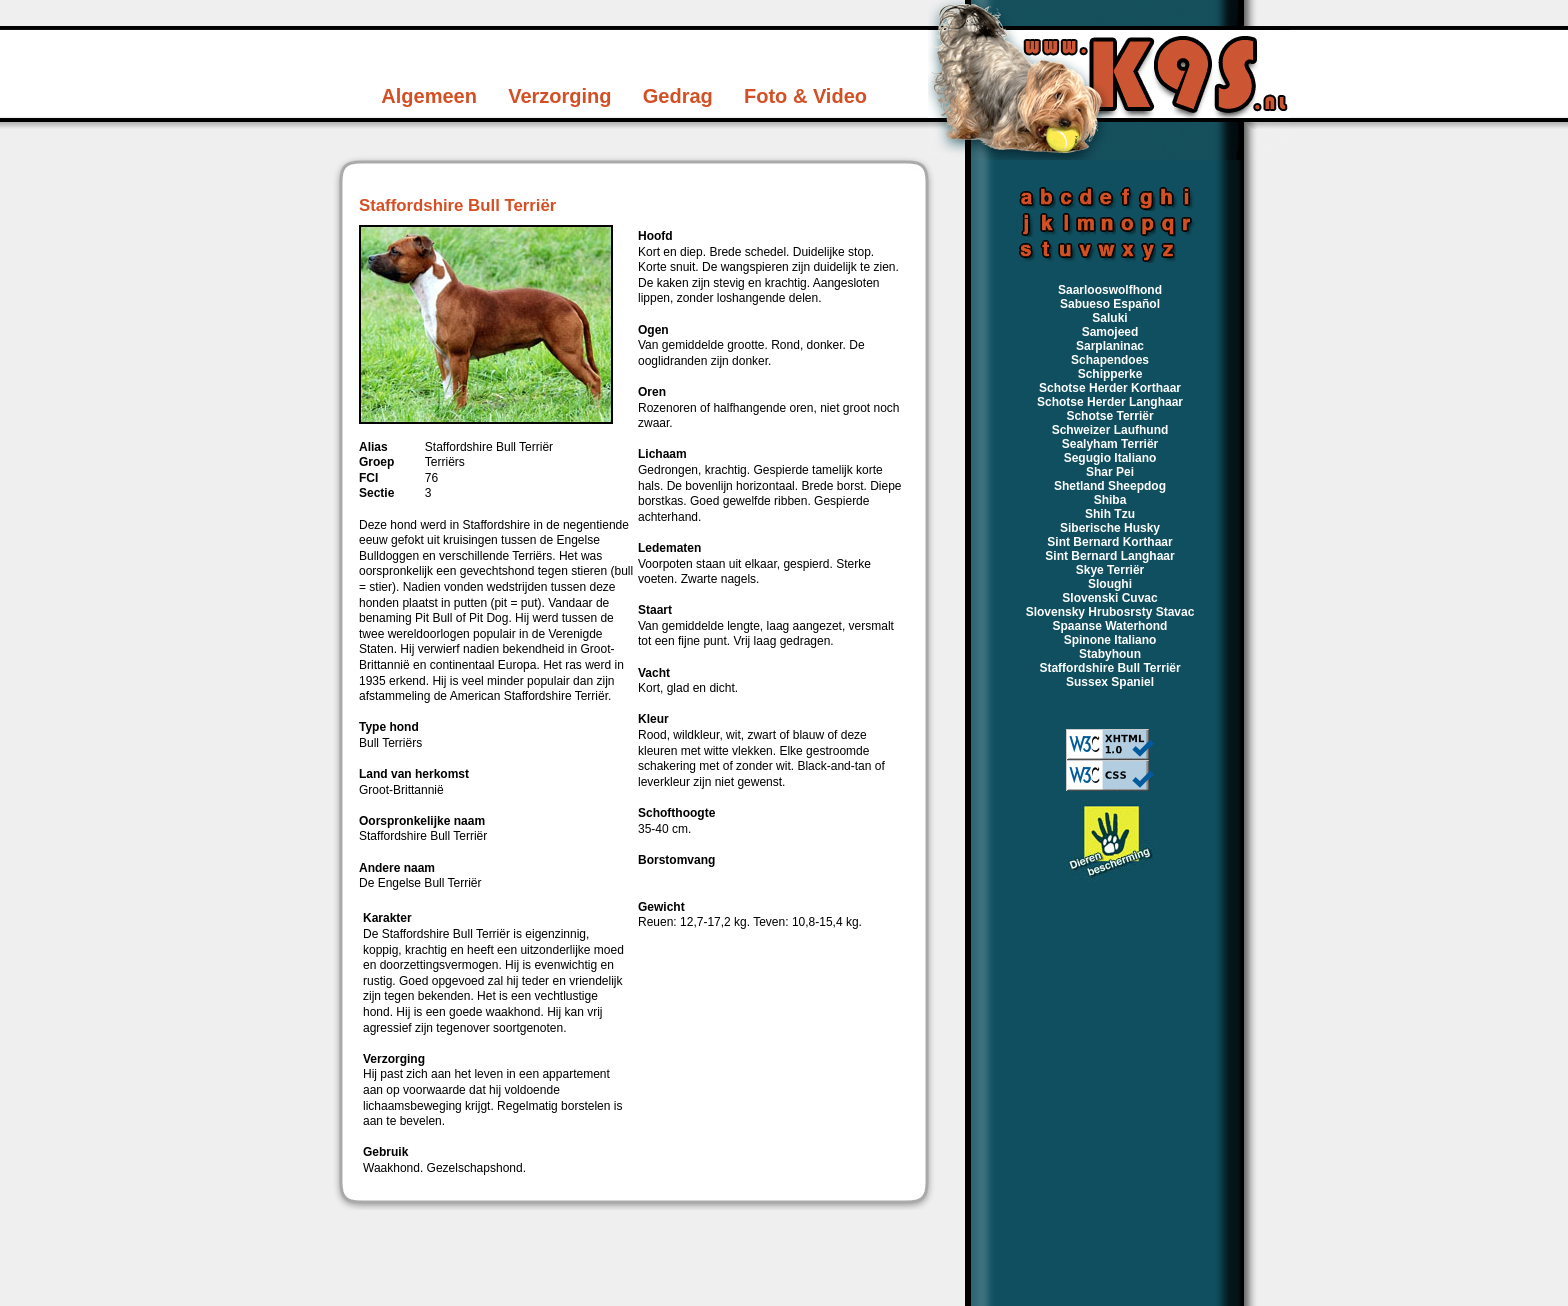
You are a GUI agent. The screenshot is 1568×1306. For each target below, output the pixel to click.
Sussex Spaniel (1110, 682)
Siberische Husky (1110, 528)
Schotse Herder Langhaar (1110, 402)
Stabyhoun (1110, 654)
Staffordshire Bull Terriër (1109, 668)
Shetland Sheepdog (1110, 486)
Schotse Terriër (1109, 416)
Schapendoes (1110, 360)
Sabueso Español (1110, 304)
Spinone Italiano (1110, 640)
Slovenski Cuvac (1109, 598)
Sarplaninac (1110, 346)
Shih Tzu (1110, 514)
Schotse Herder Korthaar (1110, 388)
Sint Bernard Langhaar (1109, 556)
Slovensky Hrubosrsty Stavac (1110, 612)
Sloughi (1110, 584)
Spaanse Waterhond (1110, 626)
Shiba (1110, 500)
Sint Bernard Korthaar (1109, 542)
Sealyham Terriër (1110, 444)
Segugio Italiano (1110, 458)
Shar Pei (1110, 472)
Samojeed (1110, 332)
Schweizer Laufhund (1110, 430)
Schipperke (1110, 374)
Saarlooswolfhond (1110, 290)
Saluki (1109, 318)
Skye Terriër (1110, 570)
